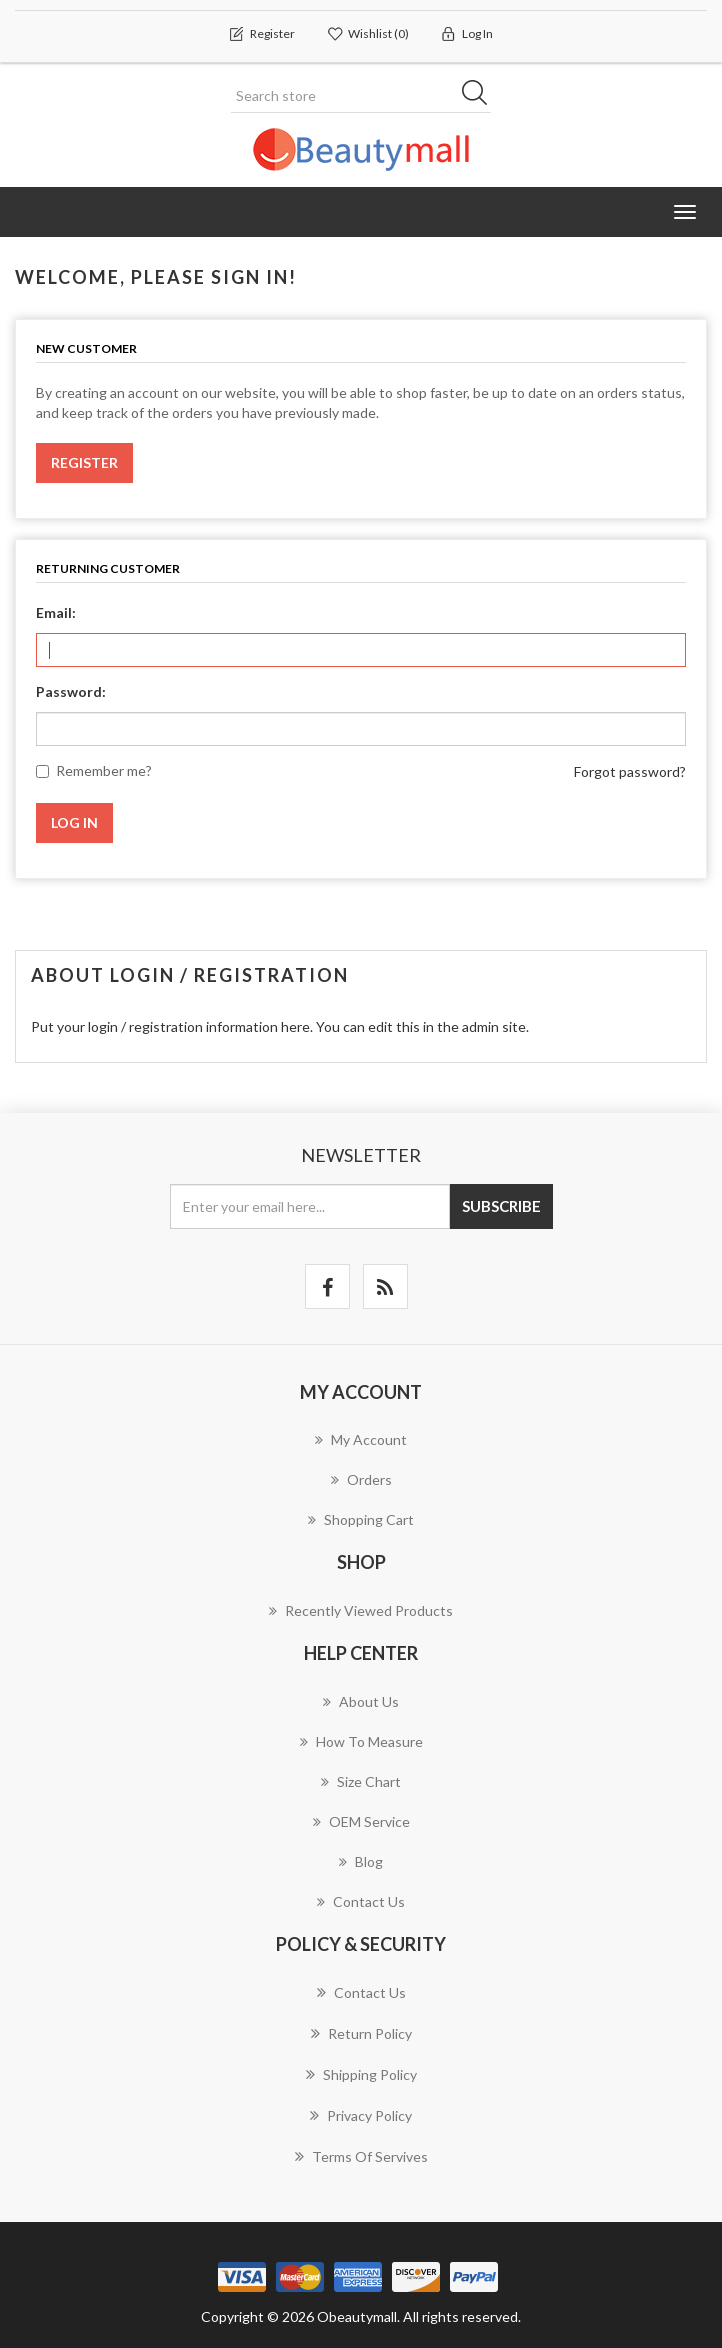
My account (361, 1439)
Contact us (361, 1901)
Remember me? (104, 770)
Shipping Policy (361, 2074)
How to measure (361, 1741)
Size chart (361, 1781)
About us (361, 1701)
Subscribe (501, 1206)
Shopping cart (361, 1519)
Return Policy (361, 2033)
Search (481, 96)
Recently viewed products (361, 1610)
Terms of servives (361, 2156)
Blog (361, 1861)
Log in (74, 822)
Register (84, 462)
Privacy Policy (361, 2115)
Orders (361, 1479)
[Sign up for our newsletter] (310, 1206)
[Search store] (361, 96)
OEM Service (361, 1821)
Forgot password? (630, 771)
